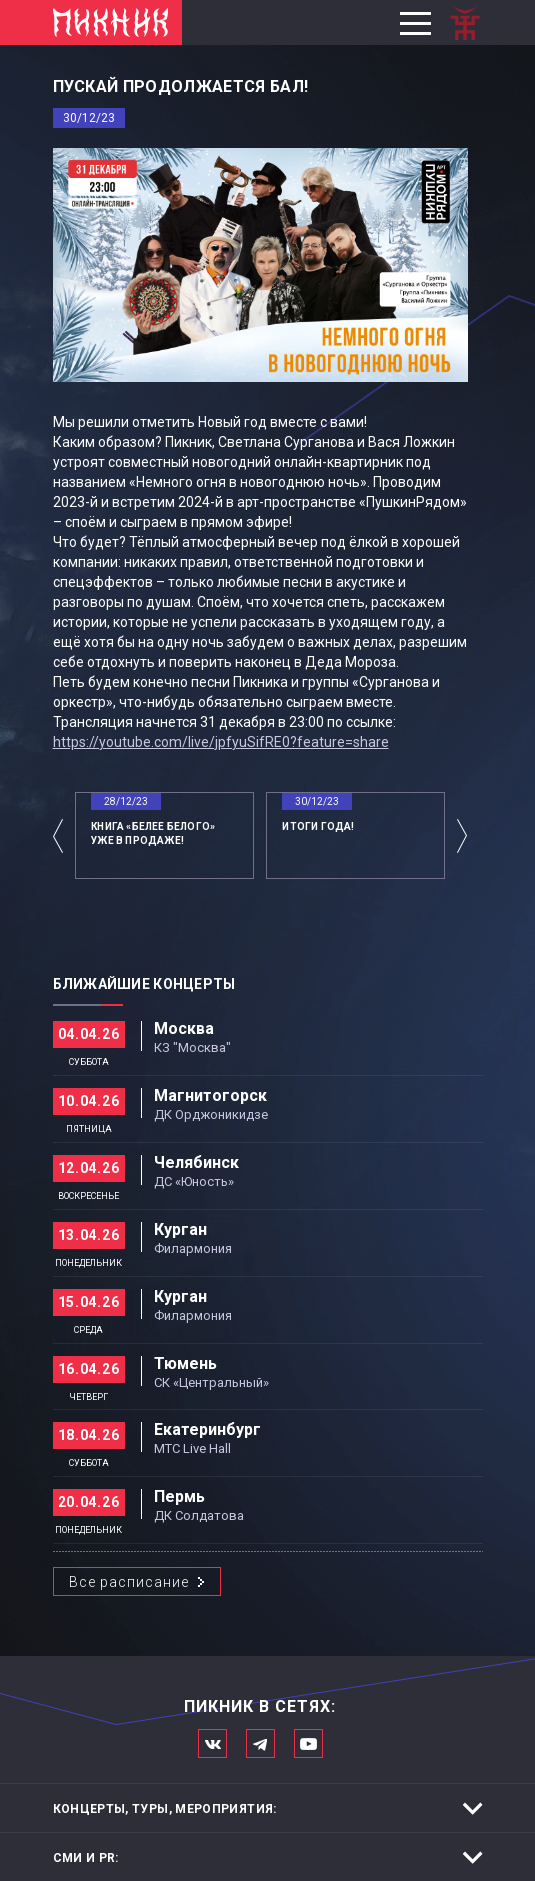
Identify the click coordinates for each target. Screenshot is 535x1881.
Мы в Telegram (260, 1743)
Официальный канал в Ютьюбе (308, 1743)
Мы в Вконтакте (212, 1743)
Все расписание (129, 1582)
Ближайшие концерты (144, 984)
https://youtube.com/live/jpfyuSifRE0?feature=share (221, 742)
